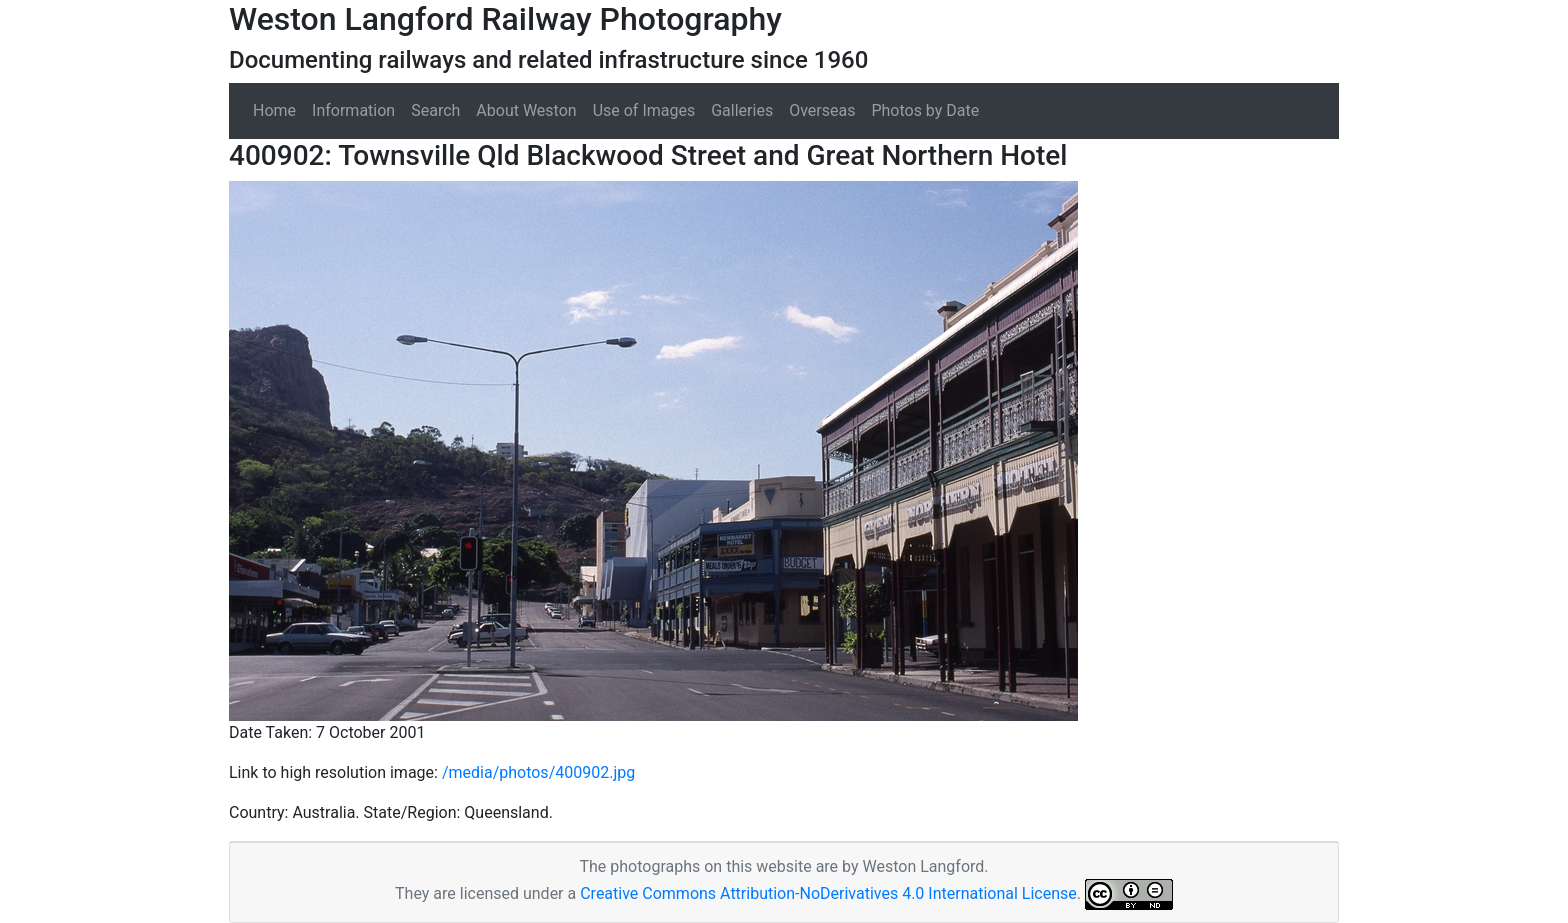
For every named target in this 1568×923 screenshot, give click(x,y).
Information (353, 110)
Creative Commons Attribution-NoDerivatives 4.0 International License (828, 893)
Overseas (822, 110)
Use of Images (644, 110)
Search (435, 110)
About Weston (526, 110)
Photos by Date (925, 110)
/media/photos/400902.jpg (538, 772)
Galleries (742, 110)
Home (274, 110)
